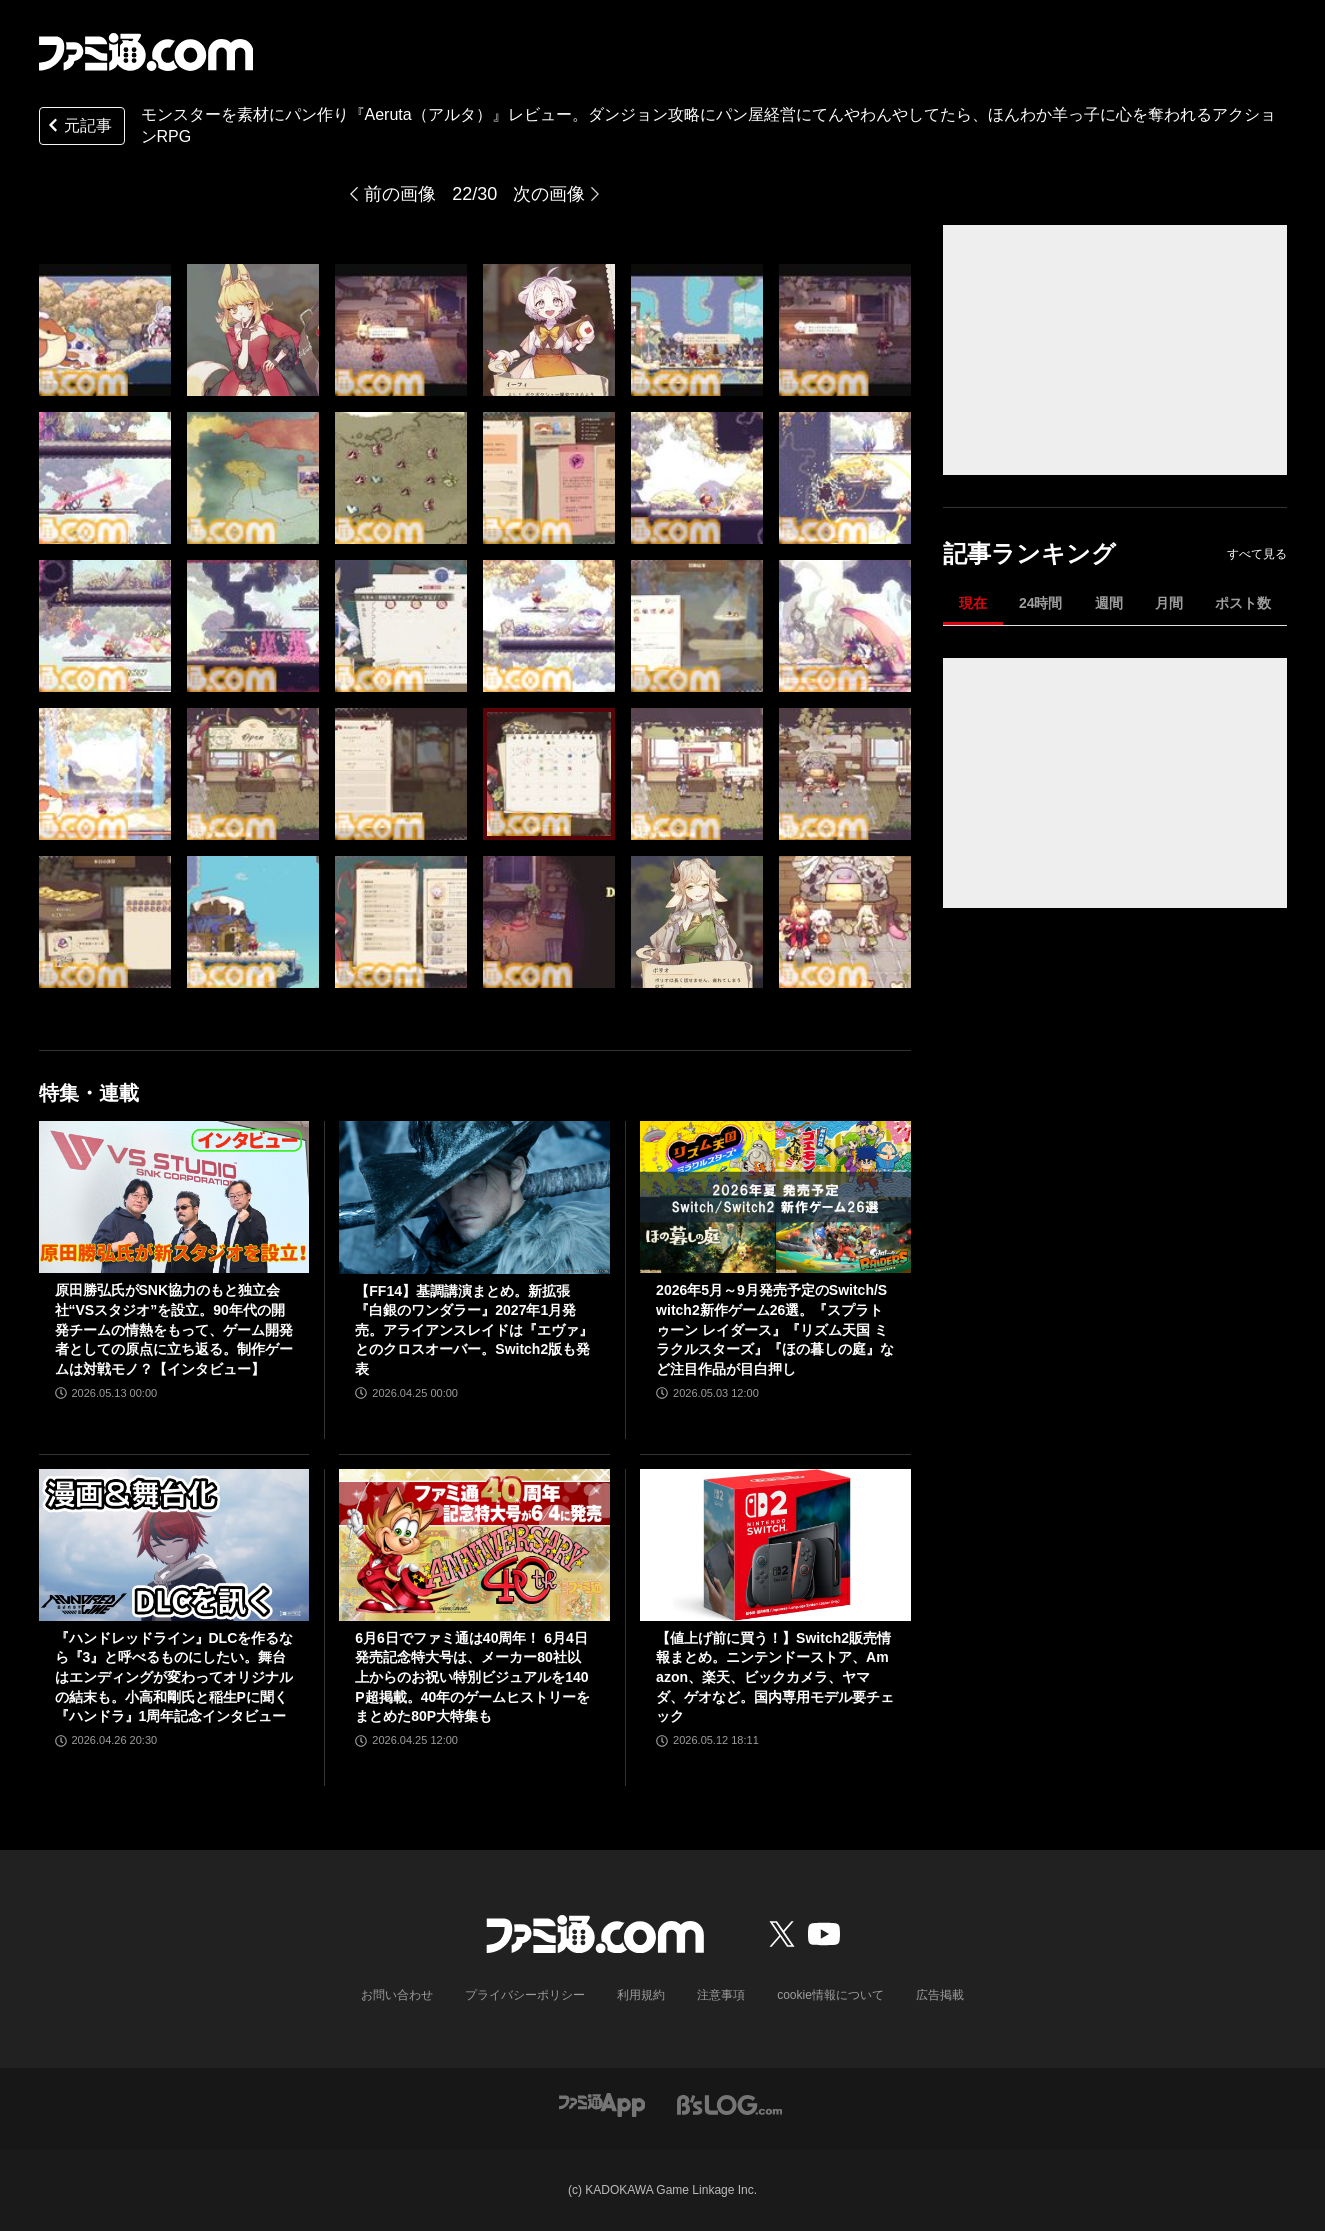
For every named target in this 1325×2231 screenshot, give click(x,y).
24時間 (1041, 603)
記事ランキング (1029, 553)
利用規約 (641, 1995)
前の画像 (400, 194)
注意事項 (721, 1995)
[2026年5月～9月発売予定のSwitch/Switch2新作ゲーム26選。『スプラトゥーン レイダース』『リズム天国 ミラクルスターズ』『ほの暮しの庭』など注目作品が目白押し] (775, 1197)
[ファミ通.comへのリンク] (146, 52)
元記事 (78, 127)
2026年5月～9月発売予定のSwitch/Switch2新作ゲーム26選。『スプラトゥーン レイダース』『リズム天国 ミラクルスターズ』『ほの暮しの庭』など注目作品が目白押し (775, 1329)
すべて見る (1257, 554)
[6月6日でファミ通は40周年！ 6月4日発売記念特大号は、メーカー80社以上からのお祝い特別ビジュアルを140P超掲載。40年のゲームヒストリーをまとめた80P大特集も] (474, 1545)
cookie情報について (830, 1995)
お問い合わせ (397, 1995)
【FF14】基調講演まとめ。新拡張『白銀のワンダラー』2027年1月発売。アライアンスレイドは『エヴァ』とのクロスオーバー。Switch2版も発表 (474, 1330)
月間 (1169, 603)
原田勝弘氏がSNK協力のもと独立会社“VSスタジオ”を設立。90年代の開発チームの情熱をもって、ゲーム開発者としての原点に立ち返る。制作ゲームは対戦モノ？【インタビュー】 (174, 1329)
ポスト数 (1243, 603)
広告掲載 (940, 1995)
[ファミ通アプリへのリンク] (602, 2103)
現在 (973, 603)
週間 (1109, 603)
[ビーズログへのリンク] (729, 2103)
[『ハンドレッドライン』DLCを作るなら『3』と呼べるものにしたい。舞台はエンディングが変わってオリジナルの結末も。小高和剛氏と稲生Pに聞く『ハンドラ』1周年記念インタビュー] (174, 1545)
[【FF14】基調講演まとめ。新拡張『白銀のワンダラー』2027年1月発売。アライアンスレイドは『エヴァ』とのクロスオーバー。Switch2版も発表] (474, 1197)
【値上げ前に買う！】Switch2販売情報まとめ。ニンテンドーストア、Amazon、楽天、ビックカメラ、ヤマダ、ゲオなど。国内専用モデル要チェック (775, 1677)
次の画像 (549, 194)
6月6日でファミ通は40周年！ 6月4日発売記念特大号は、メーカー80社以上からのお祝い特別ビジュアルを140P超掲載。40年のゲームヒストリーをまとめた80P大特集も (472, 1677)
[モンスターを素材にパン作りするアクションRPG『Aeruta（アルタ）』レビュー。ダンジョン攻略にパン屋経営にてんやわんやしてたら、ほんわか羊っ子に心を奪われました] (105, 330)
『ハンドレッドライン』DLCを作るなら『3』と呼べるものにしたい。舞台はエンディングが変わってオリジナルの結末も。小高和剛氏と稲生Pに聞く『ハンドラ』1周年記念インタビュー (174, 1677)
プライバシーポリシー (525, 1995)
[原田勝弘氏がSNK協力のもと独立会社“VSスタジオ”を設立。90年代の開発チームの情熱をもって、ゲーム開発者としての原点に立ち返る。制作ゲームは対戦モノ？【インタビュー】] (174, 1197)
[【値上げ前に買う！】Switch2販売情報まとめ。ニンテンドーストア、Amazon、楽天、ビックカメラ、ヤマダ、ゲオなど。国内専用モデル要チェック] (775, 1545)
